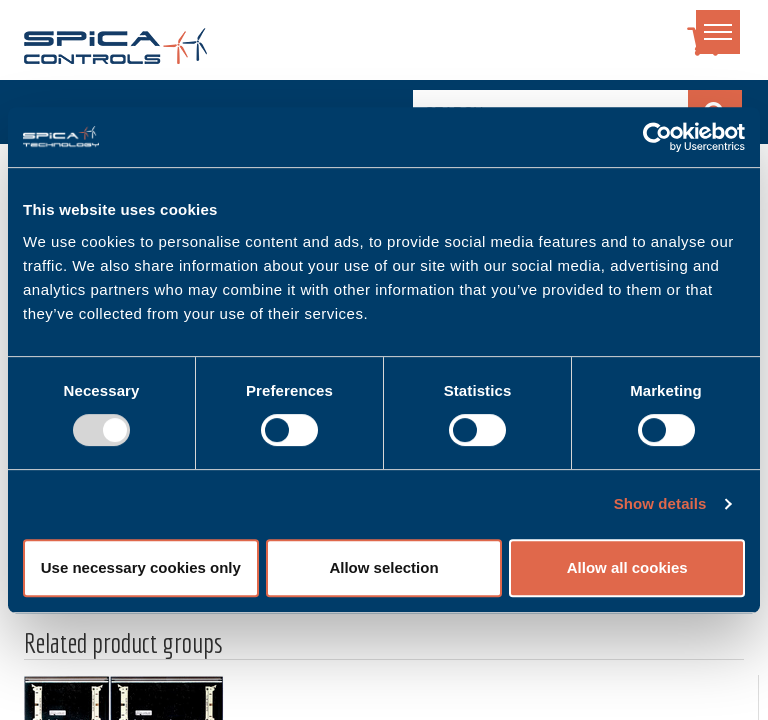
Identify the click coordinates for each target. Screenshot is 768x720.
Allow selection (383, 567)
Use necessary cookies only (141, 567)
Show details (660, 503)
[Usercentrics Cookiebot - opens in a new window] (657, 137)
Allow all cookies (627, 567)
